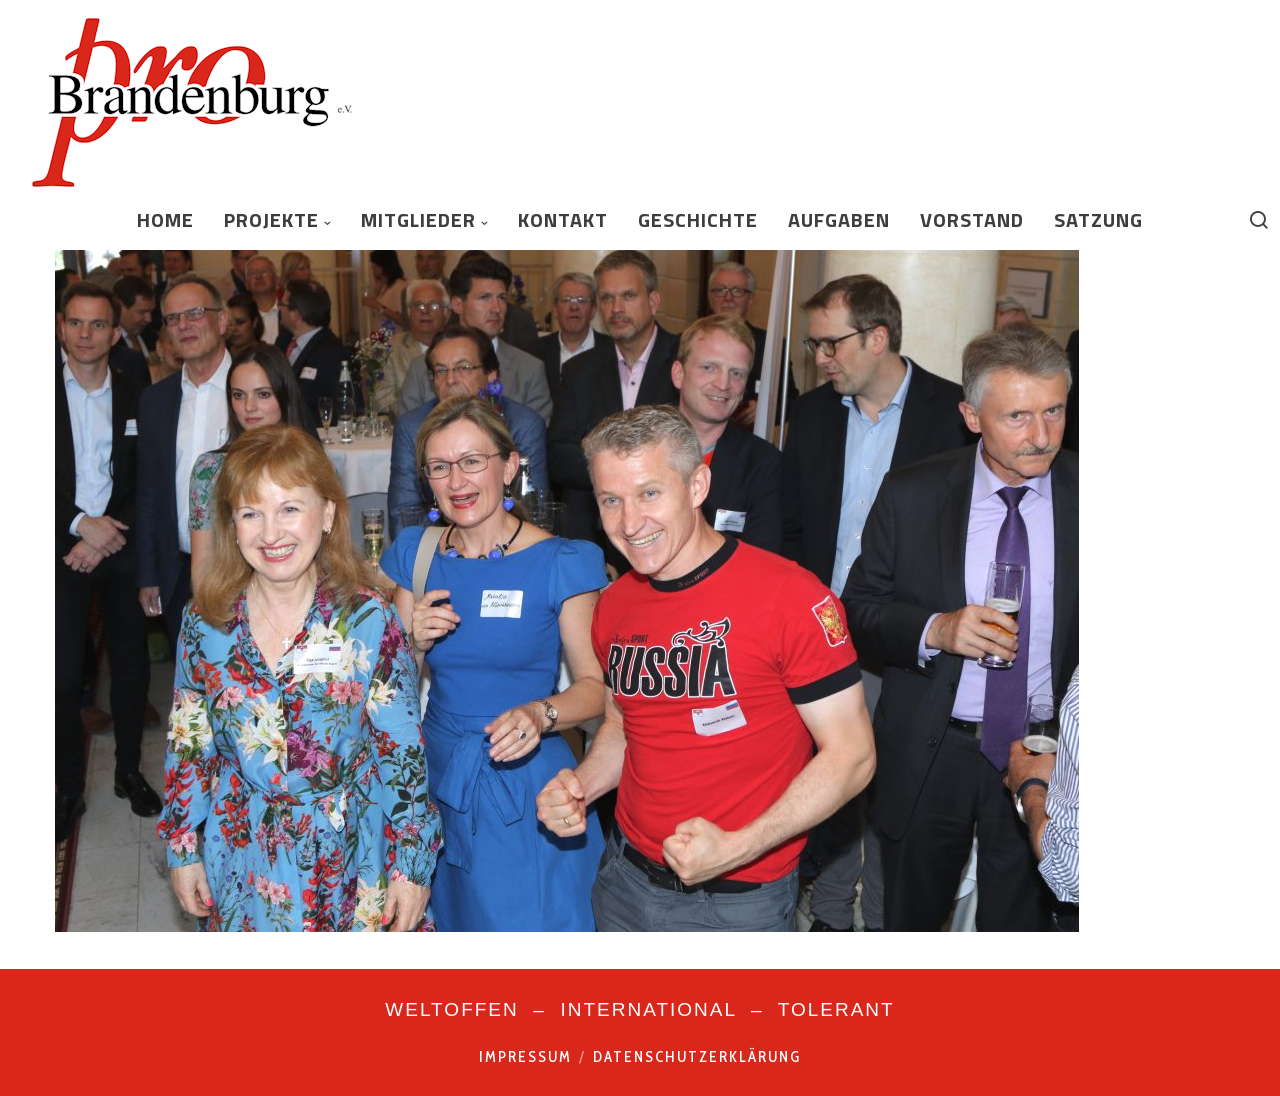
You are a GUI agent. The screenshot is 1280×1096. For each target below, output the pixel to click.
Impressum (525, 1057)
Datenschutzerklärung (697, 1057)
